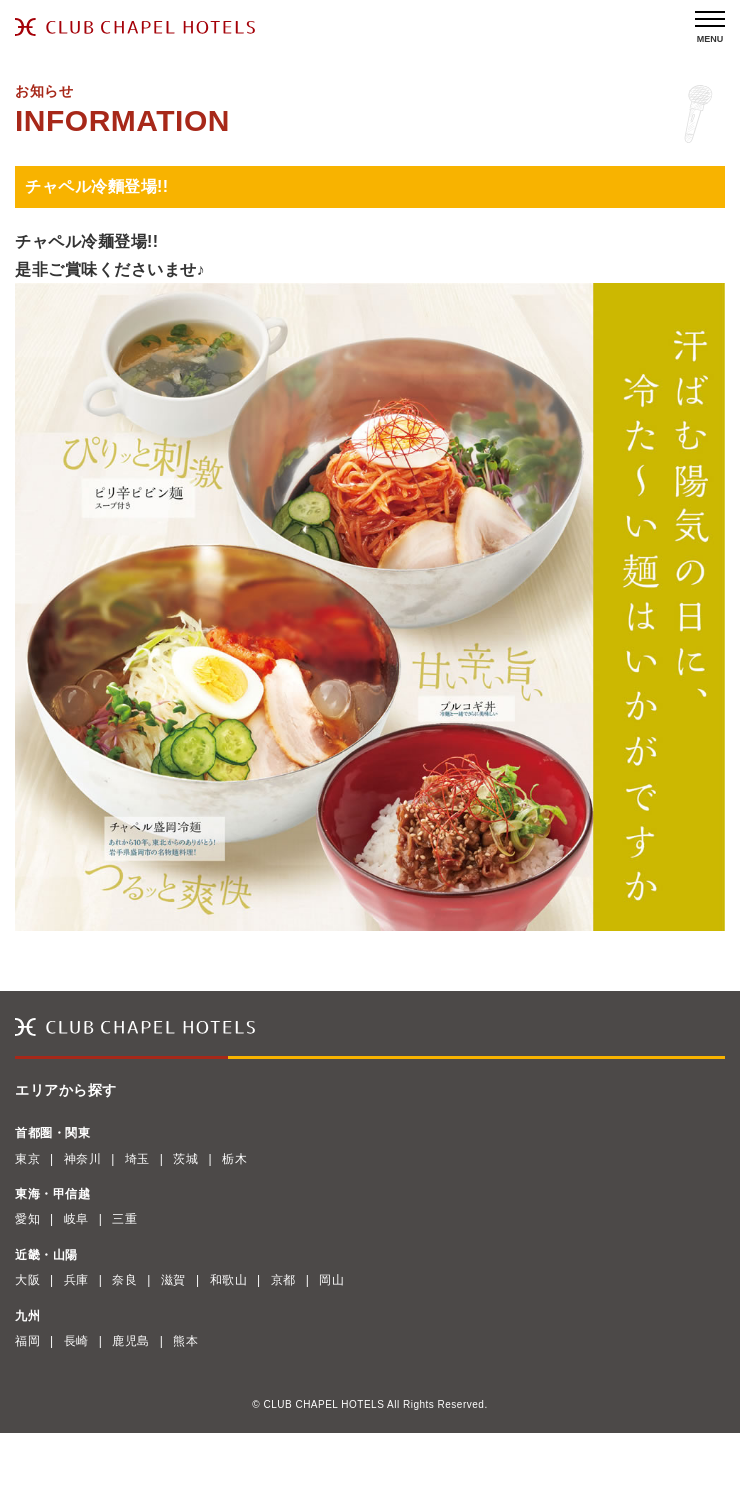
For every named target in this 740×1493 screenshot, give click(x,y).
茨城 (185, 1159)
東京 (27, 1159)
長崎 (76, 1341)
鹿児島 (131, 1341)
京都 (283, 1280)
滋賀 (173, 1280)
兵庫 (76, 1280)
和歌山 (229, 1280)
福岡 (27, 1341)
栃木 (234, 1159)
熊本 (185, 1341)
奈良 (124, 1280)
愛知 (27, 1219)
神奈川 (83, 1159)
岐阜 (76, 1219)
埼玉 (137, 1159)
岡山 (331, 1280)
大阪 (27, 1280)
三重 (124, 1219)
